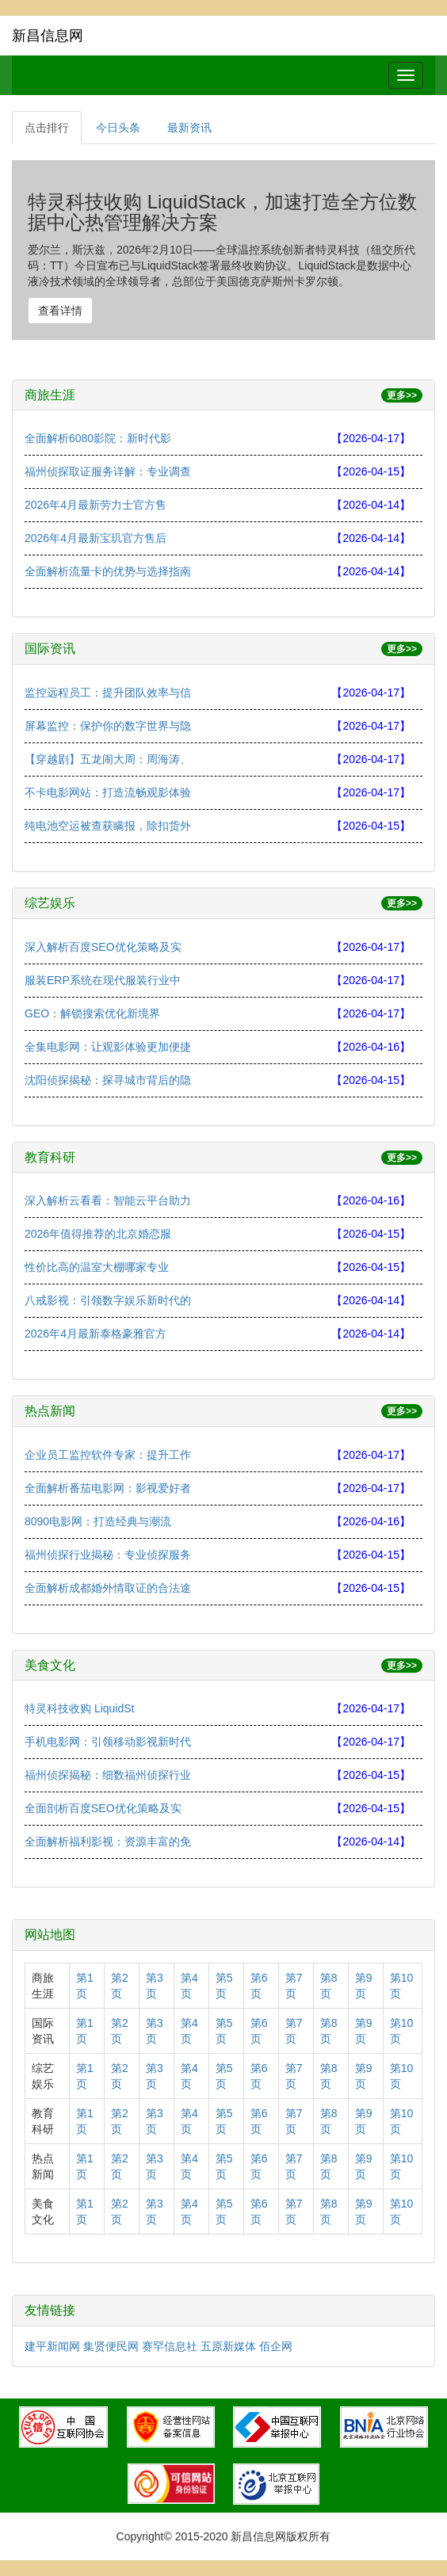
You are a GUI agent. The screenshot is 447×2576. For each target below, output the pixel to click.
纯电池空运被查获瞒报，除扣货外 (108, 825)
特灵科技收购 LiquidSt (79, 1708)
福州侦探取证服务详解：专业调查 (108, 471)
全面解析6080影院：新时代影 (98, 438)
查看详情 (60, 310)
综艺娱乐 (50, 903)
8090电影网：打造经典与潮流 (98, 1521)
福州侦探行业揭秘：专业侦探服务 (108, 1554)
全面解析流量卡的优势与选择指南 (108, 571)
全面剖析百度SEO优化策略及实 (103, 1808)
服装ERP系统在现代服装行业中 (103, 980)
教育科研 (50, 1157)
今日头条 (118, 127)
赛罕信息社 (169, 2346)
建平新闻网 (52, 2346)
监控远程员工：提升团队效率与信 (108, 692)
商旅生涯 (50, 395)
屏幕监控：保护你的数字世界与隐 (108, 725)
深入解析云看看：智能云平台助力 (108, 1200)
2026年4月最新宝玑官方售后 (95, 538)
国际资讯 (50, 648)
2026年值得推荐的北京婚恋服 (98, 1233)
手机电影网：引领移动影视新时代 (108, 1741)
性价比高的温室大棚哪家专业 (97, 1267)
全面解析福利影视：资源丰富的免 (108, 1841)
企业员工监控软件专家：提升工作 (108, 1454)
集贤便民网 (111, 2346)
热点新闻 (50, 1411)
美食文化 (50, 1665)
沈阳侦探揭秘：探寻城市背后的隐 (108, 1080)
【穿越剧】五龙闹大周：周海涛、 (108, 759)
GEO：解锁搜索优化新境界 (92, 1013)
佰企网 (275, 2346)
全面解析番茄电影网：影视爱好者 (108, 1488)
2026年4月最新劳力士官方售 (95, 504)
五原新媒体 (228, 2346)
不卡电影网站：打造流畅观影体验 (108, 792)
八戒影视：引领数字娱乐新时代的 (108, 1300)
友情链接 (50, 2310)
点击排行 (47, 127)
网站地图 (50, 1934)
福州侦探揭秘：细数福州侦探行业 (108, 1775)
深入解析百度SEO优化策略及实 (103, 947)
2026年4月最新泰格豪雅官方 (95, 1333)
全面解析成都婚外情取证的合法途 (108, 1588)
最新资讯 (189, 127)
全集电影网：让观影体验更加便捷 (108, 1046)
